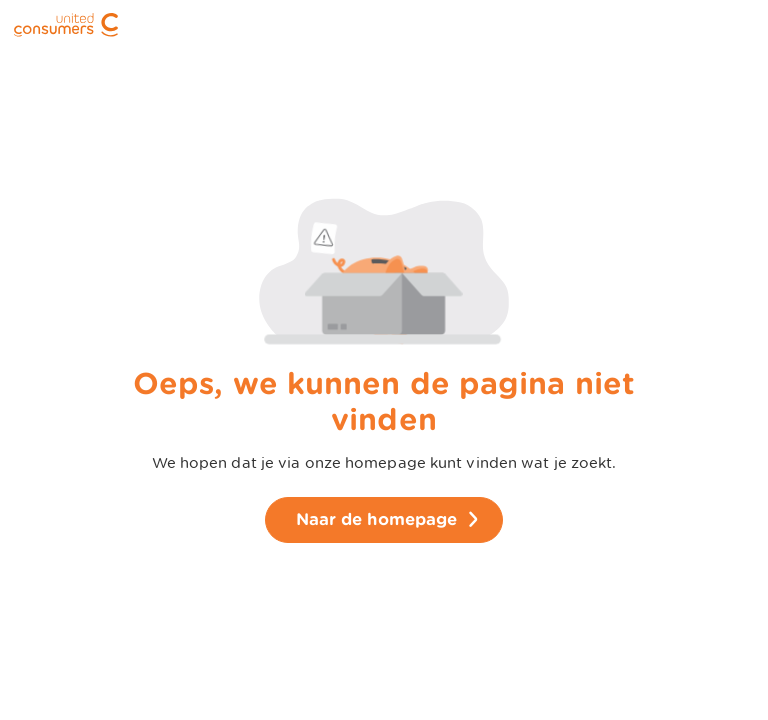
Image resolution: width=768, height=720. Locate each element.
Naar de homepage (377, 519)
